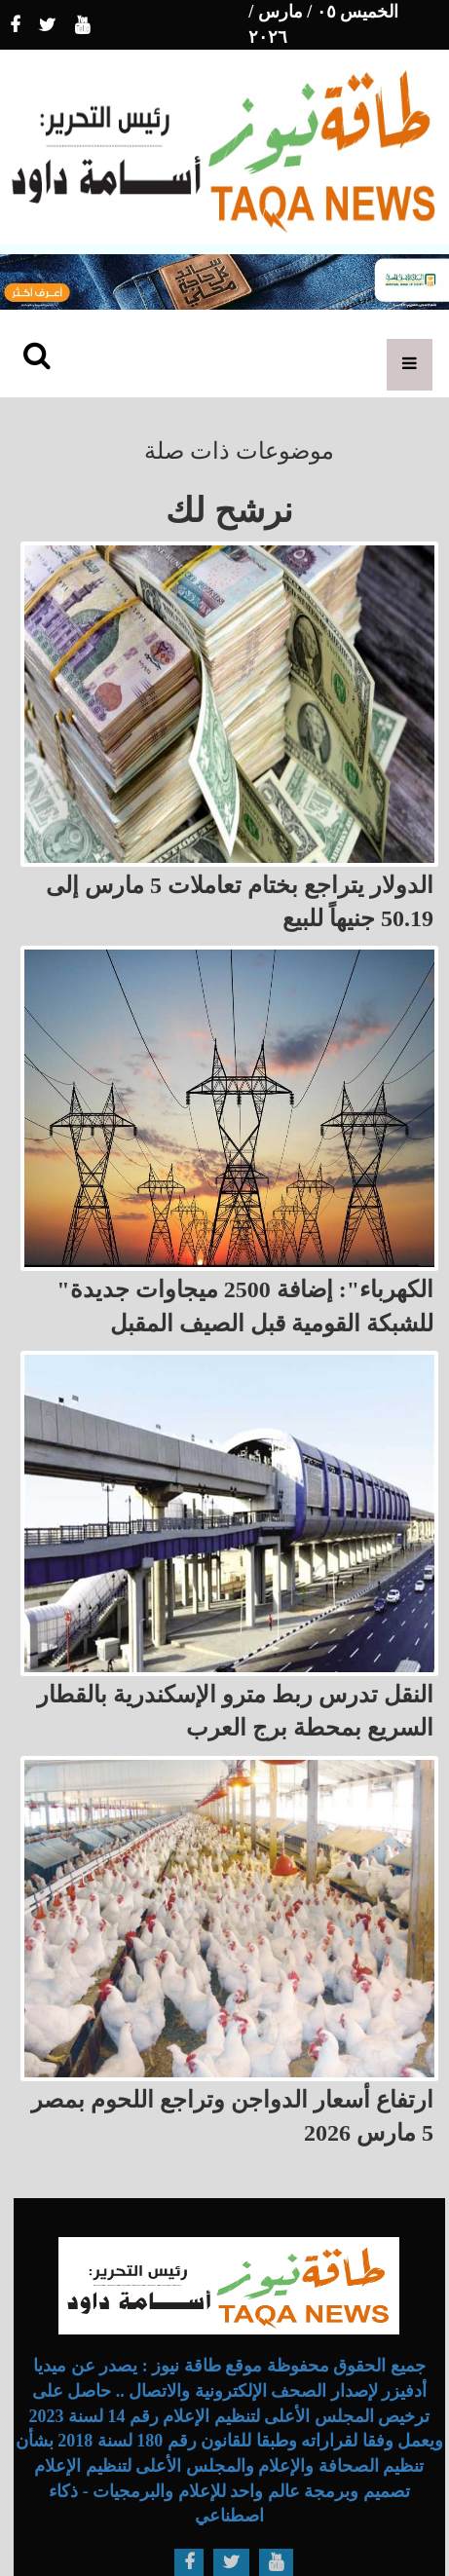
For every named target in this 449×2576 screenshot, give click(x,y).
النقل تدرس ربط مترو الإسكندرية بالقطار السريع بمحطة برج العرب (235, 1711)
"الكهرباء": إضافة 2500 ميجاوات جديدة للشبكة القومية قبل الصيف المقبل (244, 1306)
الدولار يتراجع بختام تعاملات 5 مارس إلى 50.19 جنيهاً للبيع (239, 902)
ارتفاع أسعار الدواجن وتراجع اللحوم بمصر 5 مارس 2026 (232, 2116)
